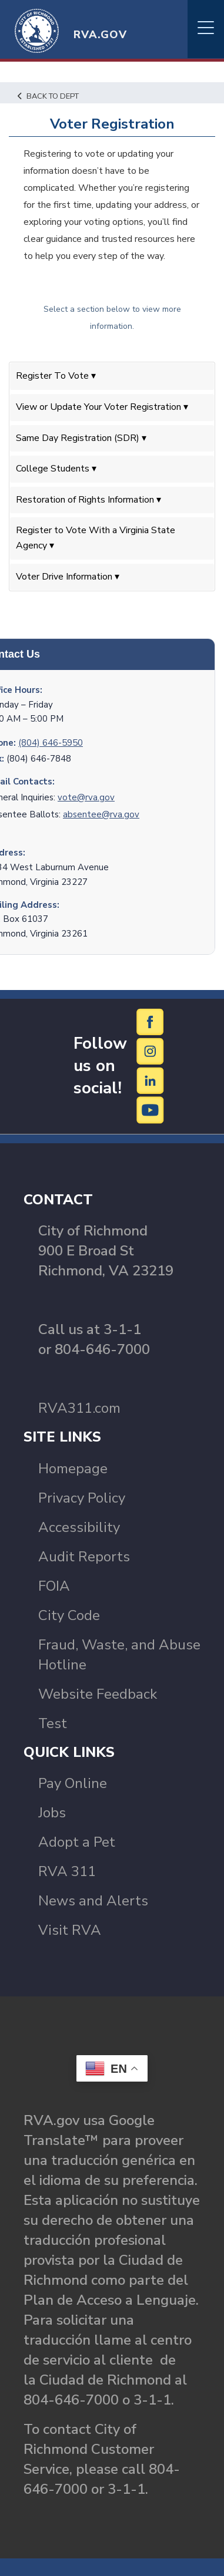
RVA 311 (67, 1871)
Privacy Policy (81, 1498)
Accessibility (79, 1527)
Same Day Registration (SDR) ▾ (81, 438)
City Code (69, 1615)
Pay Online (72, 1783)
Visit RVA (69, 1930)
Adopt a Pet (76, 1842)
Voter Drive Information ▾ (67, 576)
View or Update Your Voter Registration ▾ (102, 406)
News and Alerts (93, 1900)
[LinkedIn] (150, 1080)
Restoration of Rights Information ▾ (88, 499)
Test (52, 1723)
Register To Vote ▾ (56, 375)
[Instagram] (150, 1050)
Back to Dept (48, 96)
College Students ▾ (56, 468)
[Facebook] (150, 1021)
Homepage (73, 1468)
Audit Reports (84, 1556)
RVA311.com (79, 1408)
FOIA (54, 1586)
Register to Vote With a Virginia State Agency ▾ (95, 538)
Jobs (52, 1812)
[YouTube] (150, 1109)
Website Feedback (97, 1694)
